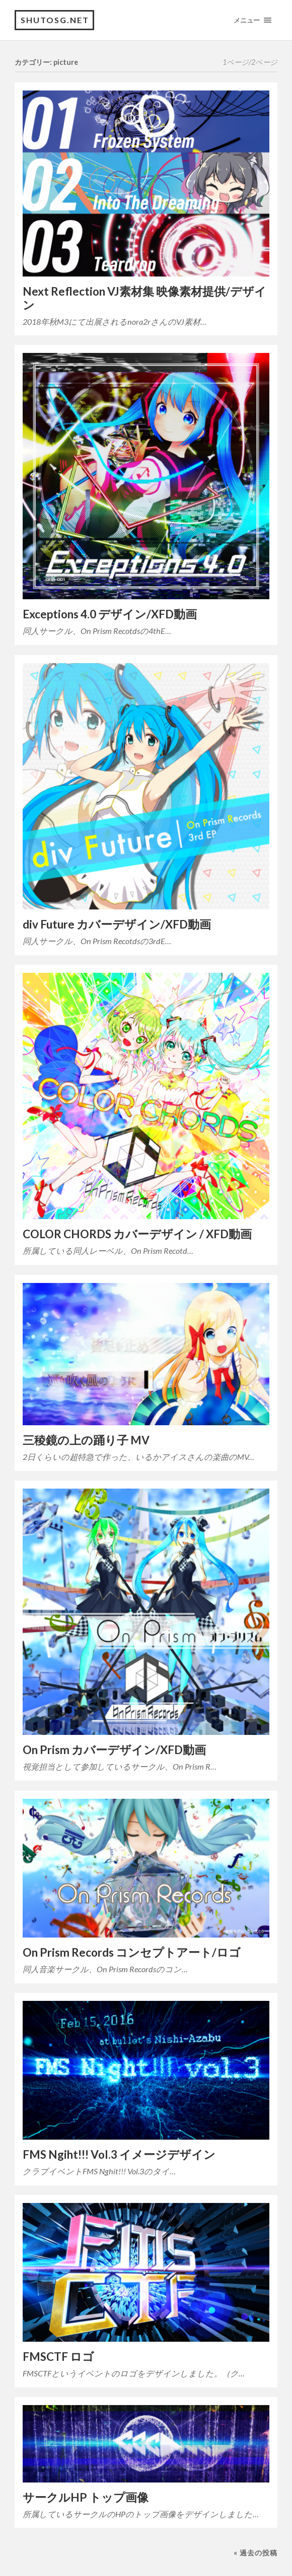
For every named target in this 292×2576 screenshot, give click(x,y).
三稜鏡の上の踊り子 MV (86, 1440)
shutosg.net (55, 20)
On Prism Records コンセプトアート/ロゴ (132, 1952)
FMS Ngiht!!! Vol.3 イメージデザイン (119, 2154)
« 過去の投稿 (255, 2552)
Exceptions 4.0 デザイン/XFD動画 (110, 614)
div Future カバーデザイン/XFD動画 (117, 924)
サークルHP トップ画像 (86, 2497)
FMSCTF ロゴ (58, 2356)
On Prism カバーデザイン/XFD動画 (114, 1750)
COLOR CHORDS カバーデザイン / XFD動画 (137, 1234)
